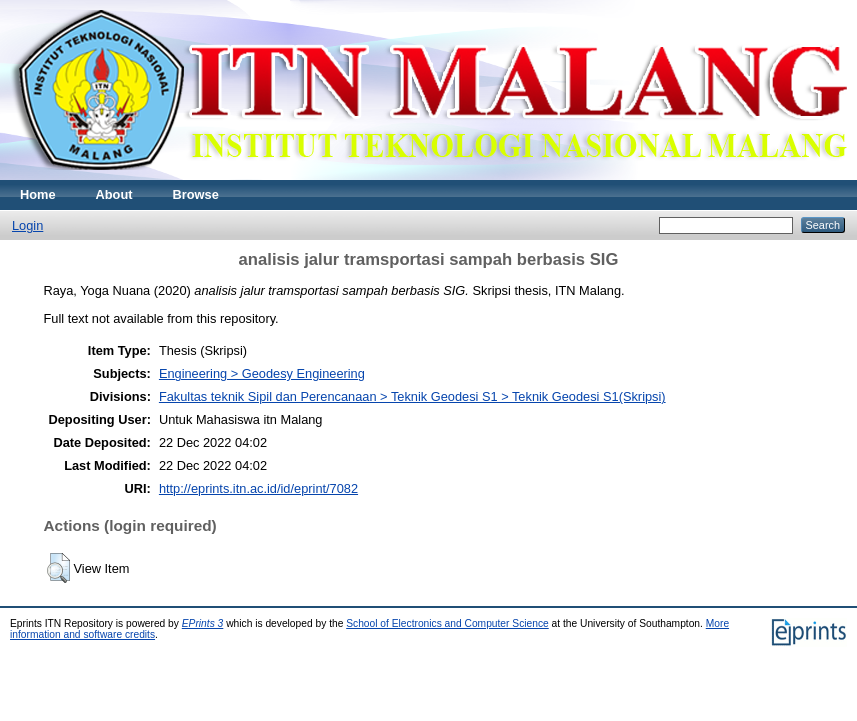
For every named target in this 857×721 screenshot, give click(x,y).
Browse (196, 194)
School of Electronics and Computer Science (447, 623)
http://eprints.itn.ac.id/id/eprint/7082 (258, 488)
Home (38, 194)
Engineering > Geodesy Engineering (262, 373)
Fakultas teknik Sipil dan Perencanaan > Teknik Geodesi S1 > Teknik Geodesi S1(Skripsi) (412, 396)
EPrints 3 (203, 623)
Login (27, 225)
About (114, 194)
